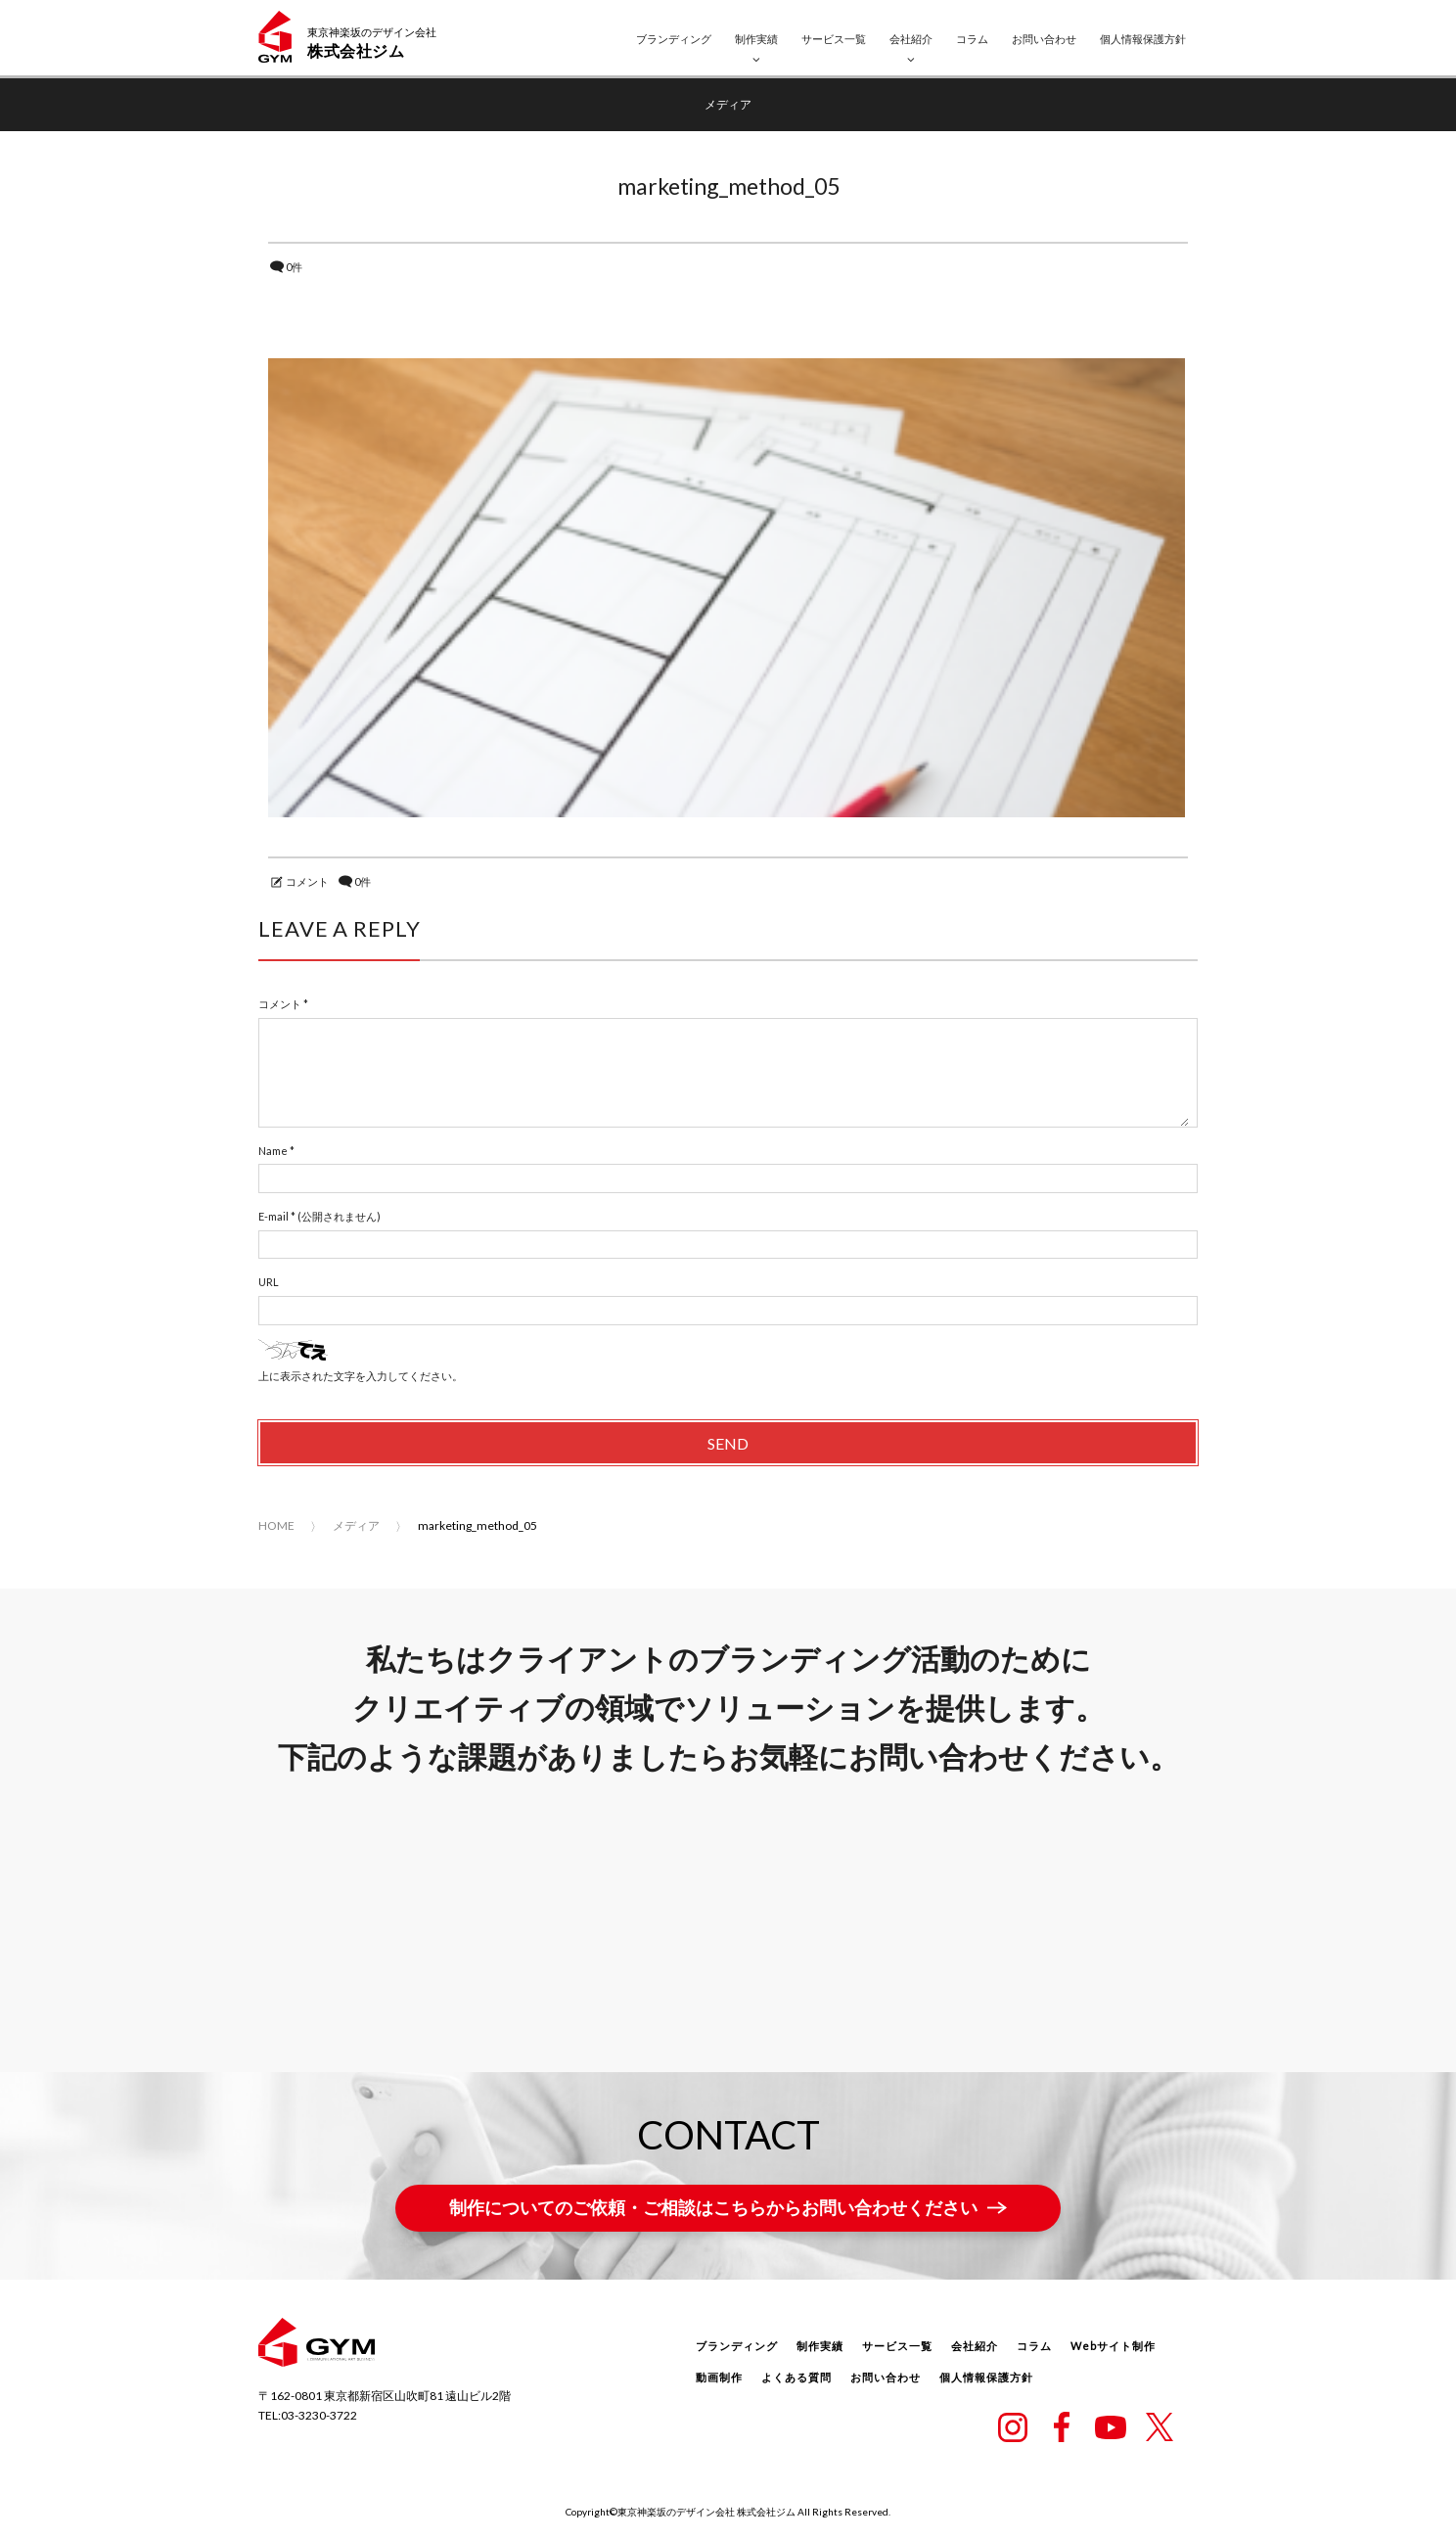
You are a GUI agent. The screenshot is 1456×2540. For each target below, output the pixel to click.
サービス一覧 (833, 38)
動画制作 (719, 2379)
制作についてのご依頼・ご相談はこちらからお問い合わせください (713, 2209)
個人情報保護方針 (1143, 38)
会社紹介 (911, 38)
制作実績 (756, 38)
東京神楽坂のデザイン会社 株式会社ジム (706, 2512)
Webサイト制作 (1113, 2347)
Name (273, 1151)
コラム (972, 38)
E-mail (273, 1218)
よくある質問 (796, 2379)
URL (268, 1283)
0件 (294, 266)
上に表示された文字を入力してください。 (360, 1376)
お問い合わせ (1044, 38)
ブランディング (673, 38)
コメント (307, 882)
